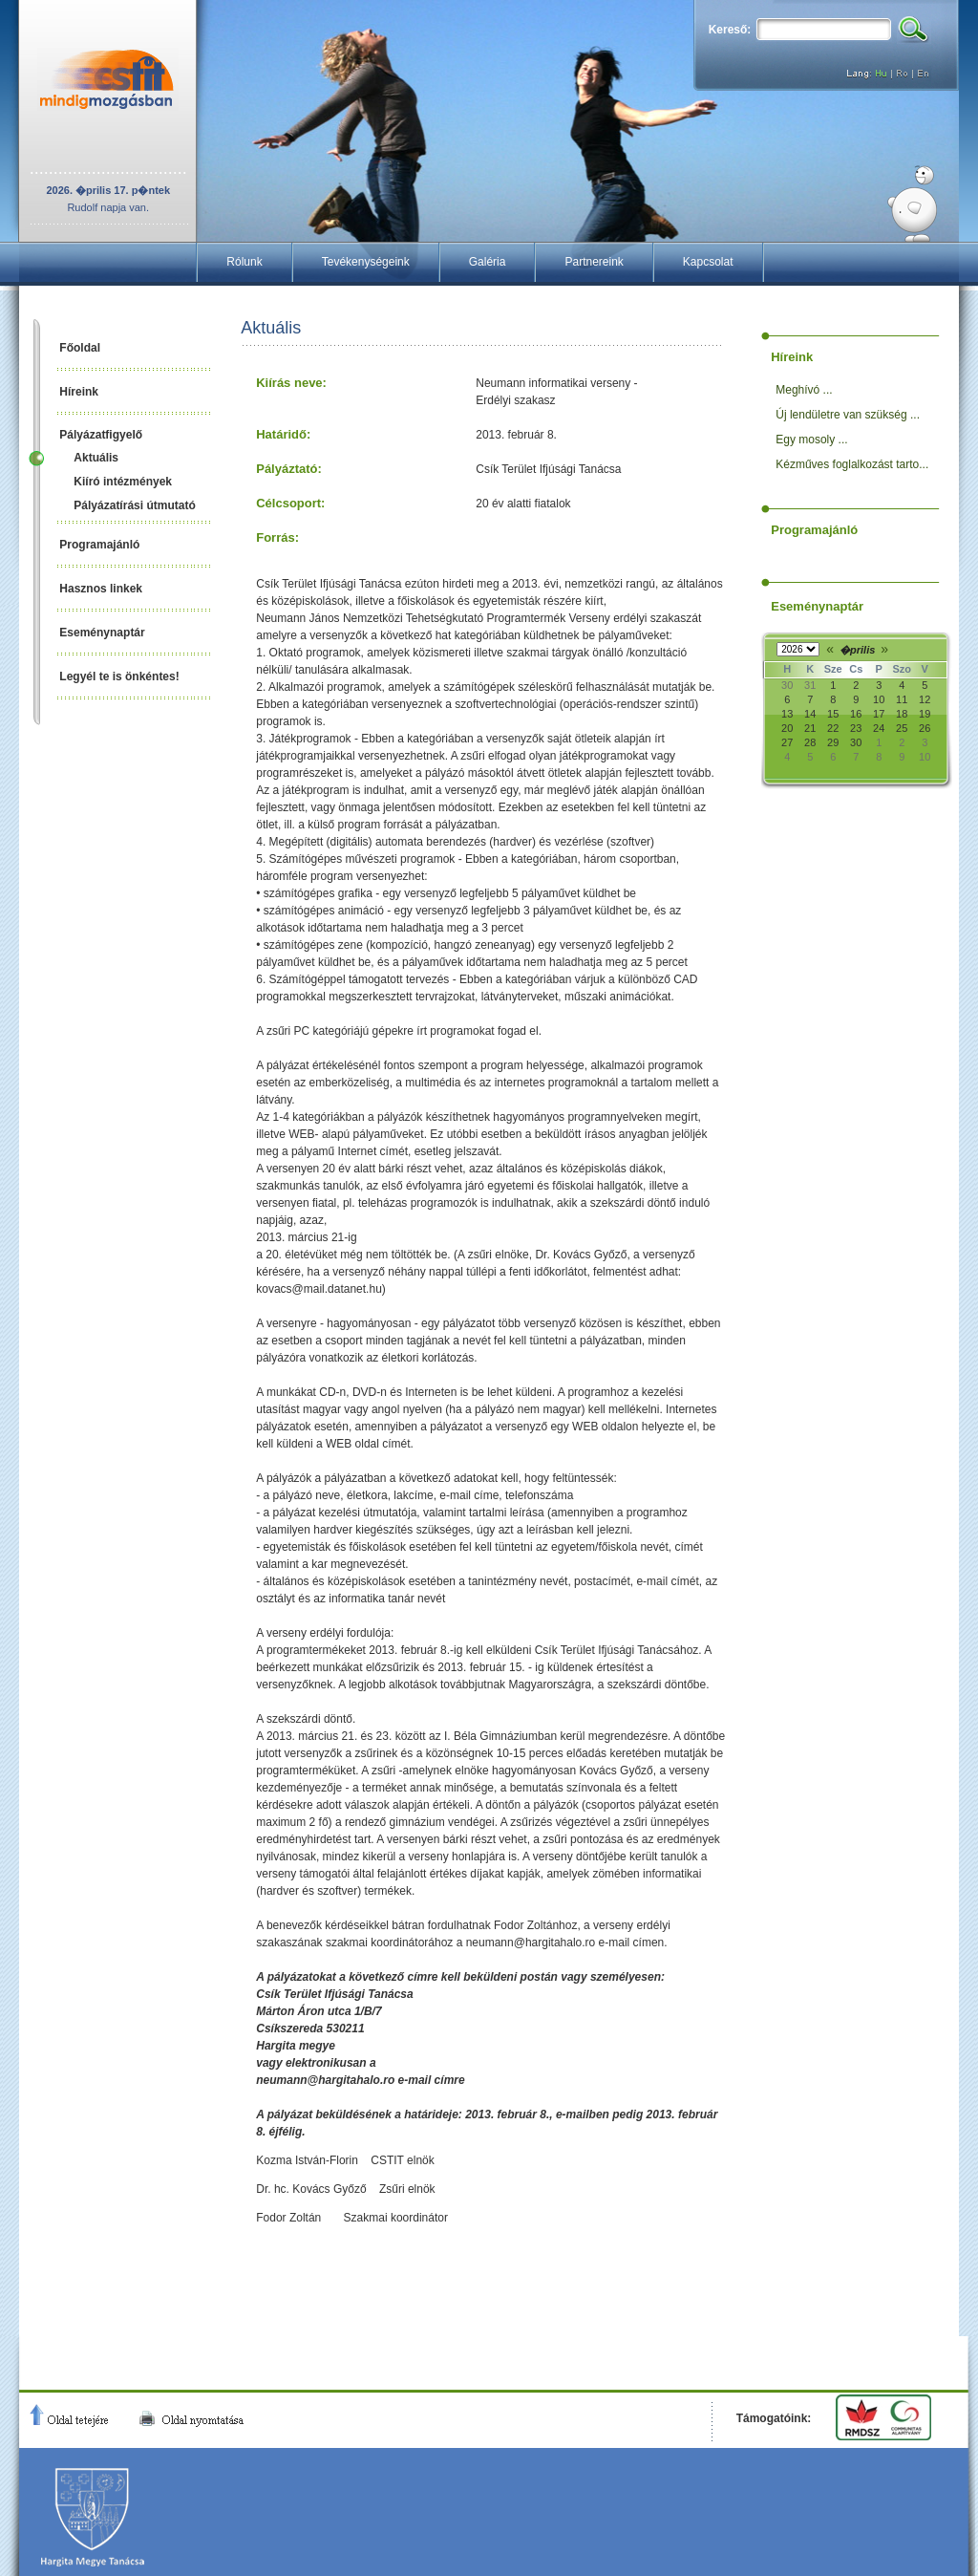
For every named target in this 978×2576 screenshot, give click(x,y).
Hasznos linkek (100, 588)
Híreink (78, 391)
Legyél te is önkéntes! (119, 676)
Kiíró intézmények (123, 481)
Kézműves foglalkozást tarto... (852, 464)
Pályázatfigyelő (100, 434)
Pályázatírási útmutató (134, 505)
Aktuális (96, 457)
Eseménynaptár (101, 632)
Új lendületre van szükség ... (848, 414)
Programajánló (99, 544)
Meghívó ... (804, 390)
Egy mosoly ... (811, 439)
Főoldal (79, 347)
